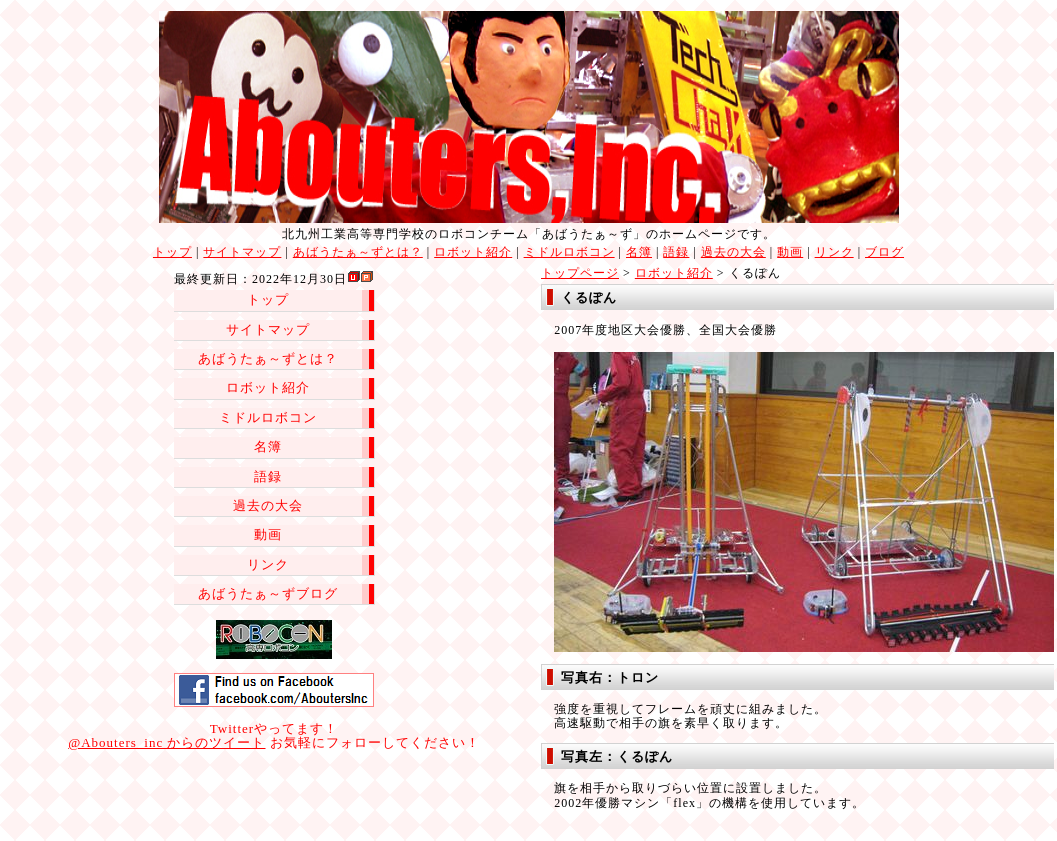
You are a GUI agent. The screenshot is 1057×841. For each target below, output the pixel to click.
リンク (834, 252)
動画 (790, 252)
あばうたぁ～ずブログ (268, 593)
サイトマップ (242, 252)
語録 (676, 252)
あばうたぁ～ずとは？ (358, 252)
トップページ (580, 273)
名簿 (639, 252)
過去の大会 (733, 252)
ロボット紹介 (473, 252)
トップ (172, 252)
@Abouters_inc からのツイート (166, 742)
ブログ (884, 252)
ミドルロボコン (569, 252)
